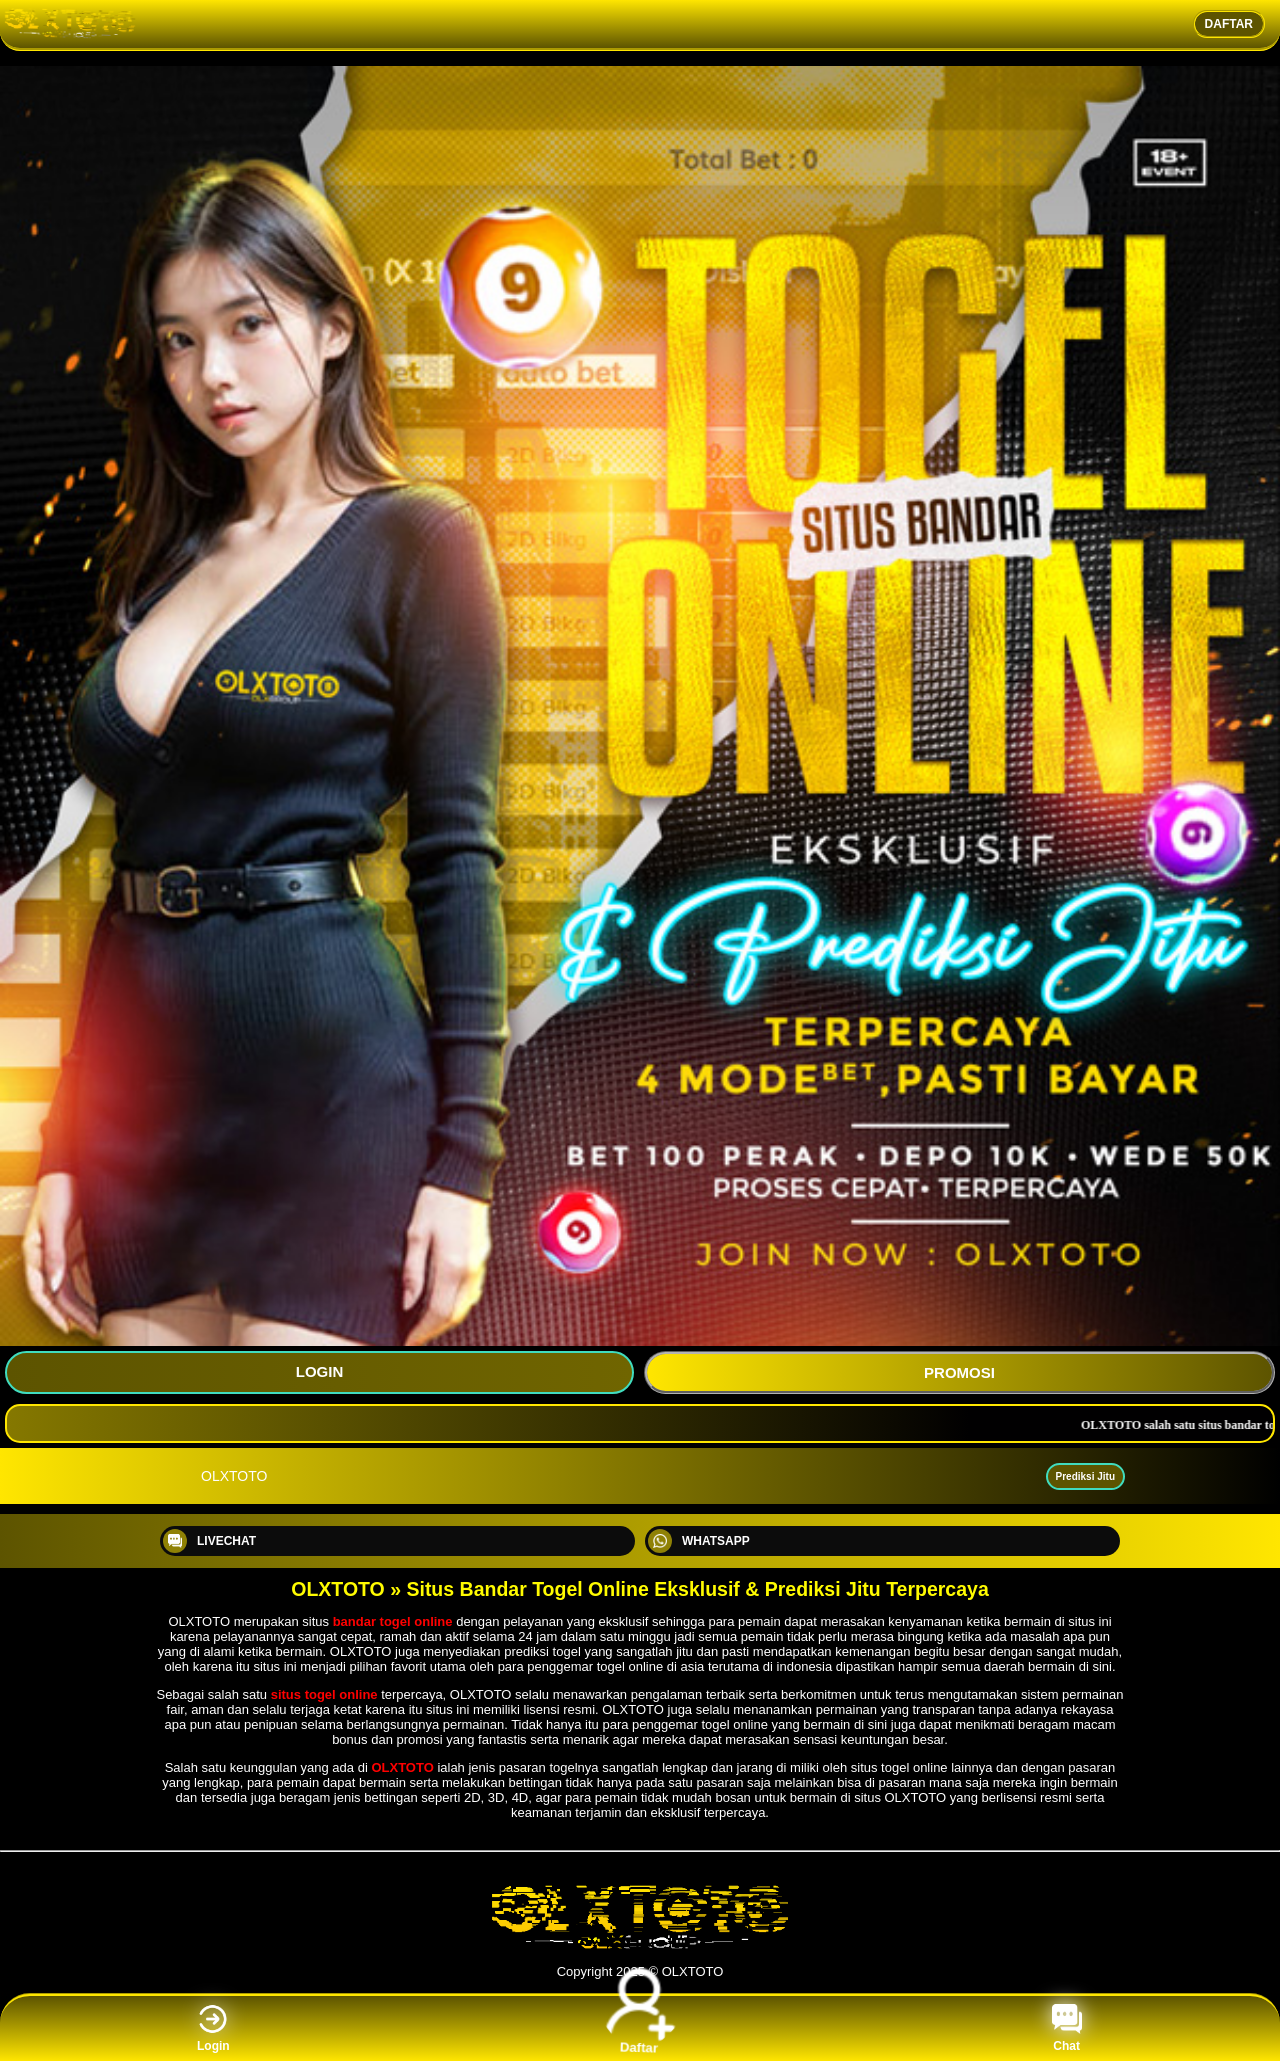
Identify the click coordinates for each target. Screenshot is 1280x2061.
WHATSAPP (699, 1541)
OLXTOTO (402, 1767)
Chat (1067, 2028)
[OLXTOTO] (640, 1946)
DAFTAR (1229, 24)
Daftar (640, 2028)
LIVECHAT (209, 1541)
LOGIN (320, 1371)
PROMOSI (959, 1372)
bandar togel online (393, 1621)
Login (213, 2028)
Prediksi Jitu (1085, 1476)
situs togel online (324, 1694)
